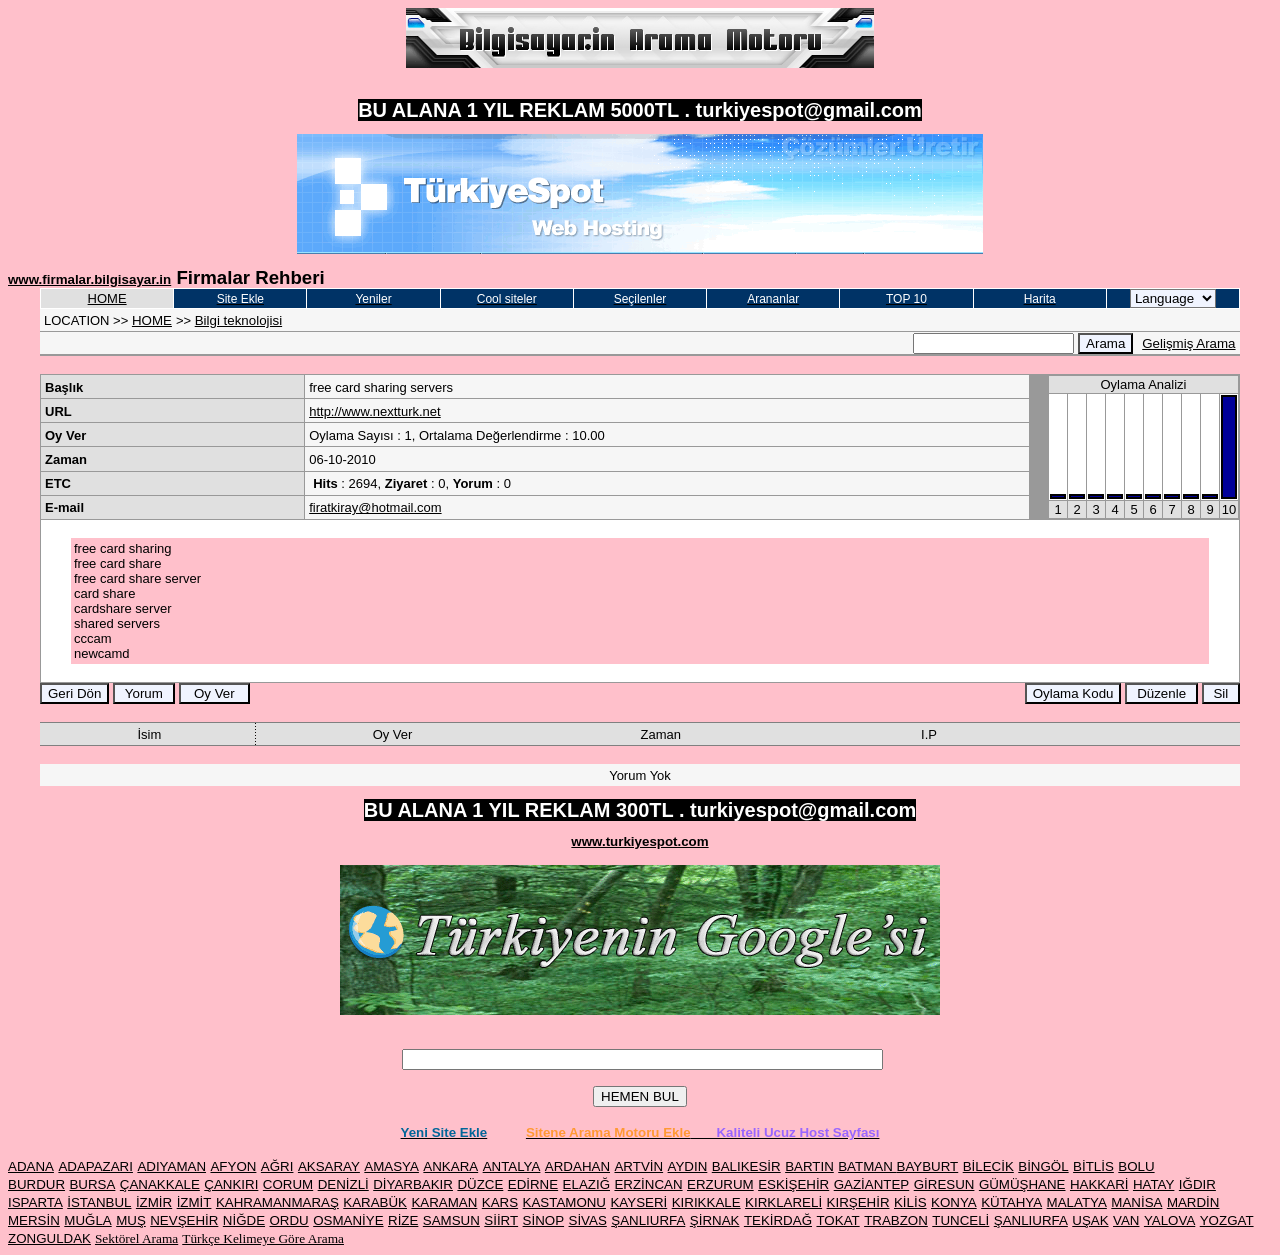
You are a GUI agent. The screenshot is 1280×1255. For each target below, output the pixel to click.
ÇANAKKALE (160, 1184)
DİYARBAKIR (413, 1184)
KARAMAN (444, 1202)
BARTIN (809, 1166)
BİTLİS (1093, 1166)
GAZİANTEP (872, 1184)
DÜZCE (480, 1184)
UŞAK (1090, 1220)
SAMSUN (451, 1220)
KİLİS (910, 1202)
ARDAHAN (577, 1166)
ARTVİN (638, 1166)
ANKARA (450, 1166)
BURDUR (36, 1184)
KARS (500, 1202)
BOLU (1136, 1166)
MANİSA (1136, 1202)
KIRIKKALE (706, 1202)
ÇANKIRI (231, 1184)
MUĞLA (87, 1220)
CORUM (288, 1184)
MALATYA (1077, 1202)
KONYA (954, 1202)
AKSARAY (329, 1166)
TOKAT (837, 1220)
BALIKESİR (746, 1166)
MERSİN (34, 1220)
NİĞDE (244, 1220)
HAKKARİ (1099, 1184)
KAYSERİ (638, 1202)
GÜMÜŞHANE (1022, 1184)
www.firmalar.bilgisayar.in (89, 279)
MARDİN (1193, 1202)
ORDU (289, 1220)
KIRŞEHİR (858, 1202)
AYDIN (688, 1166)
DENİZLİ (343, 1184)
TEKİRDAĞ (778, 1220)
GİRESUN (944, 1184)
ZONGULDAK (49, 1238)
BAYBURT (928, 1166)
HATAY (1153, 1184)
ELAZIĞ (586, 1184)
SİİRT (501, 1220)
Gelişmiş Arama (1188, 343)
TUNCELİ (960, 1220)
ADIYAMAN (171, 1166)
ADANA (31, 1166)
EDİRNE (533, 1184)
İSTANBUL (99, 1202)
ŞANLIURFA (648, 1220)
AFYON (233, 1166)
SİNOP (543, 1220)
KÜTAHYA (1011, 1202)
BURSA (92, 1184)
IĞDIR (1197, 1184)
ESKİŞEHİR (793, 1184)
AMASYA (391, 1166)
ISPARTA (35, 1202)
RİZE (403, 1220)
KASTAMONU (564, 1202)
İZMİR (154, 1202)
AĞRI (277, 1166)
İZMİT (194, 1202)
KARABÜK (375, 1202)
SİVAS (588, 1220)
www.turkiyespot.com (639, 841)
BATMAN (867, 1166)
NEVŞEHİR (184, 1220)
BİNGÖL (1043, 1166)
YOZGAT (1227, 1220)
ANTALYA (512, 1166)
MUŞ (131, 1220)
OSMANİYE (348, 1220)
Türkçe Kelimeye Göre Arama (263, 1238)
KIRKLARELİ (783, 1202)
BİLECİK (988, 1166)
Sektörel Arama (136, 1238)
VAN (1126, 1220)
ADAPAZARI (95, 1166)
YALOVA (1169, 1220)
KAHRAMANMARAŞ (277, 1202)
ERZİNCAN (648, 1184)
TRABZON (896, 1220)
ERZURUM (720, 1184)
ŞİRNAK (715, 1220)
